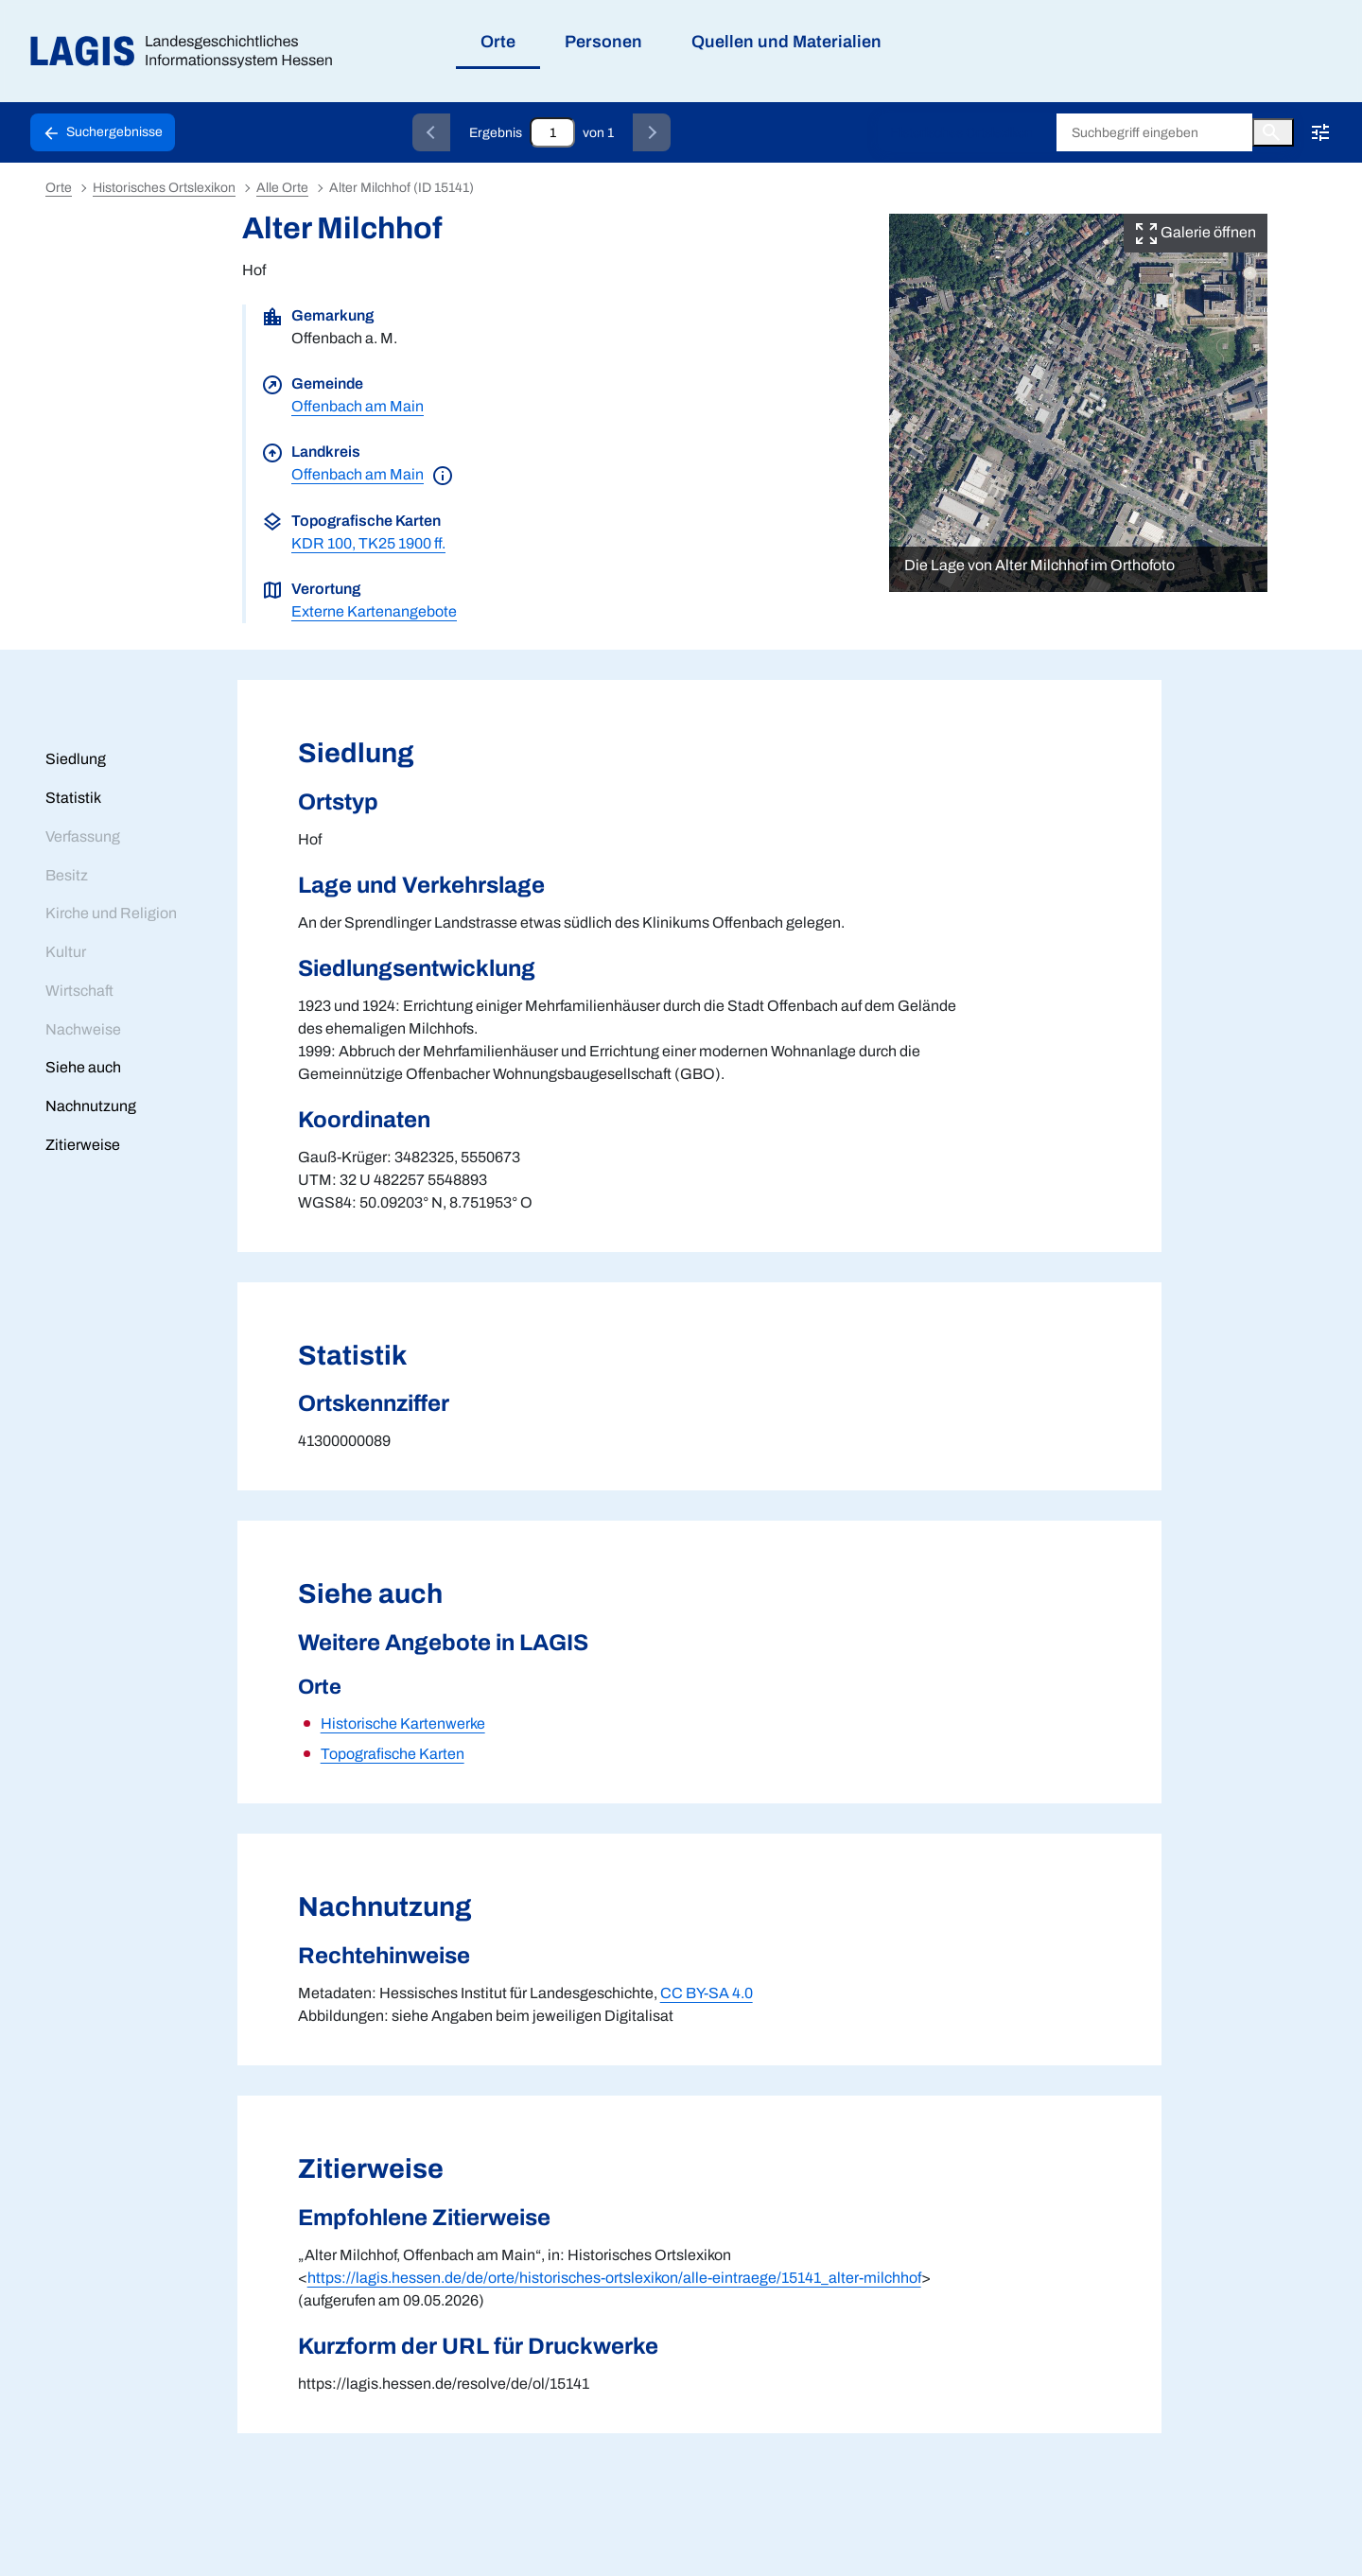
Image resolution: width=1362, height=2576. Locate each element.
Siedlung (75, 759)
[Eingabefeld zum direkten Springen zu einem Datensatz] (552, 132)
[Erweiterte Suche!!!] (1320, 132)
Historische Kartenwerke (403, 1723)
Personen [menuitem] (603, 41)
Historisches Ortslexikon (961, 133)
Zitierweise (82, 1145)
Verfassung (82, 836)
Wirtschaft (79, 991)
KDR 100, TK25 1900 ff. (368, 543)
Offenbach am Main (357, 406)
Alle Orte (282, 188)
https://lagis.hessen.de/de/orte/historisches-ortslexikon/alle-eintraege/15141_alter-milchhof (614, 2278)
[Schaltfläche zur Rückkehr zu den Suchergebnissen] (102, 132)
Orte (58, 188)
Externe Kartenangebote (374, 611)
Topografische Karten (392, 1754)
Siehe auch (83, 1067)
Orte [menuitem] (497, 41)
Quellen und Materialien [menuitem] (786, 41)
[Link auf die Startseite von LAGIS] (188, 51)
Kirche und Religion (111, 913)
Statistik (73, 798)
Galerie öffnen (1195, 232)
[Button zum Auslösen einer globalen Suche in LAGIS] (1273, 132)
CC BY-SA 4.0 (706, 1993)
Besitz (66, 875)
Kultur (65, 952)
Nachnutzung (90, 1106)
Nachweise (83, 1029)
